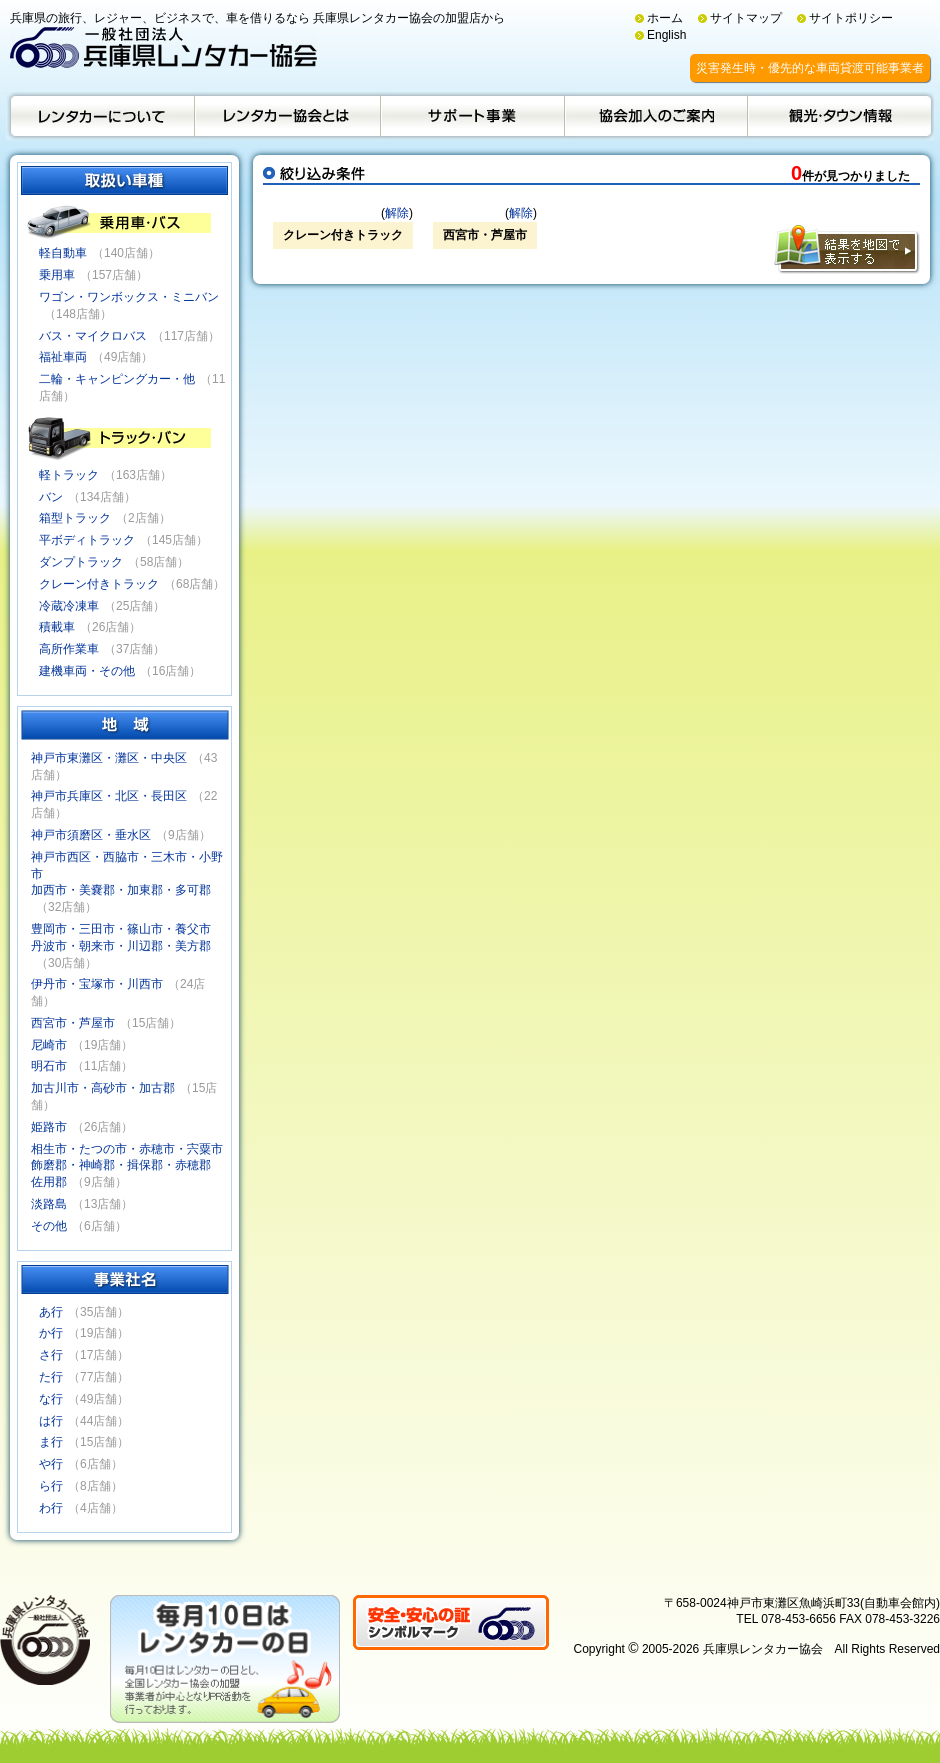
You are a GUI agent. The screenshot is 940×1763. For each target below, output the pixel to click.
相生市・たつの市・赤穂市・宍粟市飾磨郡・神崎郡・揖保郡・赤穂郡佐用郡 (127, 1166)
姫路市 (49, 1127)
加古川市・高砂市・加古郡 (103, 1088)
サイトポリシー (851, 18)
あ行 (51, 1312)
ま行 (51, 1442)
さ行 (51, 1355)
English (666, 35)
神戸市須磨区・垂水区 (91, 835)
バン (51, 497)
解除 (397, 213)
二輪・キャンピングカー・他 (117, 379)
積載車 (57, 627)
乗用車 (57, 275)
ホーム (665, 18)
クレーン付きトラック (99, 584)
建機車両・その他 (87, 671)
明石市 (49, 1066)
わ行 (51, 1508)
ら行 (51, 1486)
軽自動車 (63, 253)
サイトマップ (746, 18)
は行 (51, 1421)
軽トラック (69, 475)
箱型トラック (75, 518)
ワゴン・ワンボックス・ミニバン (129, 297)
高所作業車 (69, 649)
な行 (51, 1399)
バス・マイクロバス (93, 336)
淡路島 (49, 1204)
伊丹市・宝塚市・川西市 (97, 984)
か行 (51, 1333)
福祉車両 (63, 357)
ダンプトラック (81, 562)
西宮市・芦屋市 (73, 1023)
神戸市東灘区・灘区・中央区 (109, 758)
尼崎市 (49, 1045)
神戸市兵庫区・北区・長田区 (109, 796)
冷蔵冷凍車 (69, 606)
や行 (51, 1464)
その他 (49, 1226)
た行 (51, 1377)
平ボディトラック (87, 540)
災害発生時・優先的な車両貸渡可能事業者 (810, 68)
